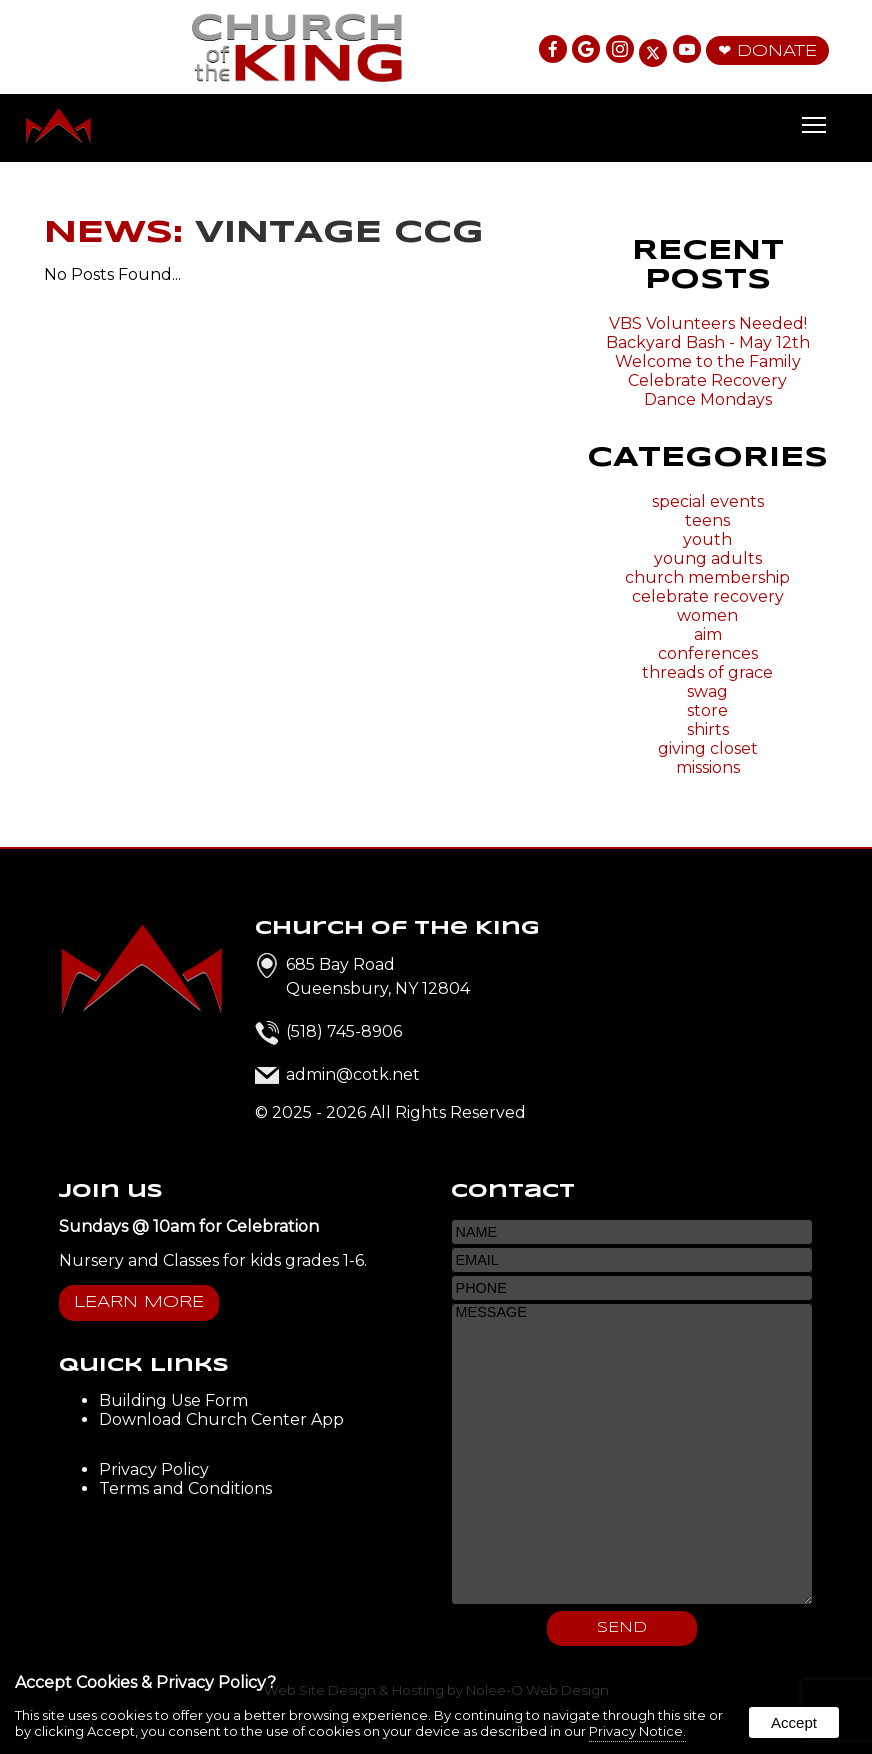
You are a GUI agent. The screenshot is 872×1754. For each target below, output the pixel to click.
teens (707, 520)
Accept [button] (794, 1722)
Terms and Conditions (185, 1488)
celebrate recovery (708, 596)
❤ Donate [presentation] (767, 51)
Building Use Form (173, 1400)
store (707, 710)
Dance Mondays (708, 399)
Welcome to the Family (708, 361)
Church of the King (397, 928)
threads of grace (707, 672)
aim (708, 634)
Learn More (139, 1302)
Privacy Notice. (637, 1731)
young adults (708, 558)
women (707, 615)
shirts (708, 729)
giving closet (708, 748)
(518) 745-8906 (344, 1031)
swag (707, 691)
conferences (708, 653)
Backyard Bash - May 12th (708, 342)
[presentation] (553, 50)
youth (707, 539)
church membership (707, 577)
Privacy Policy (154, 1469)
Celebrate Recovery (707, 380)
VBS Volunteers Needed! (708, 323)
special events (708, 501)
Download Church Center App (221, 1419)
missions (708, 767)
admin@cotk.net (353, 1074)
